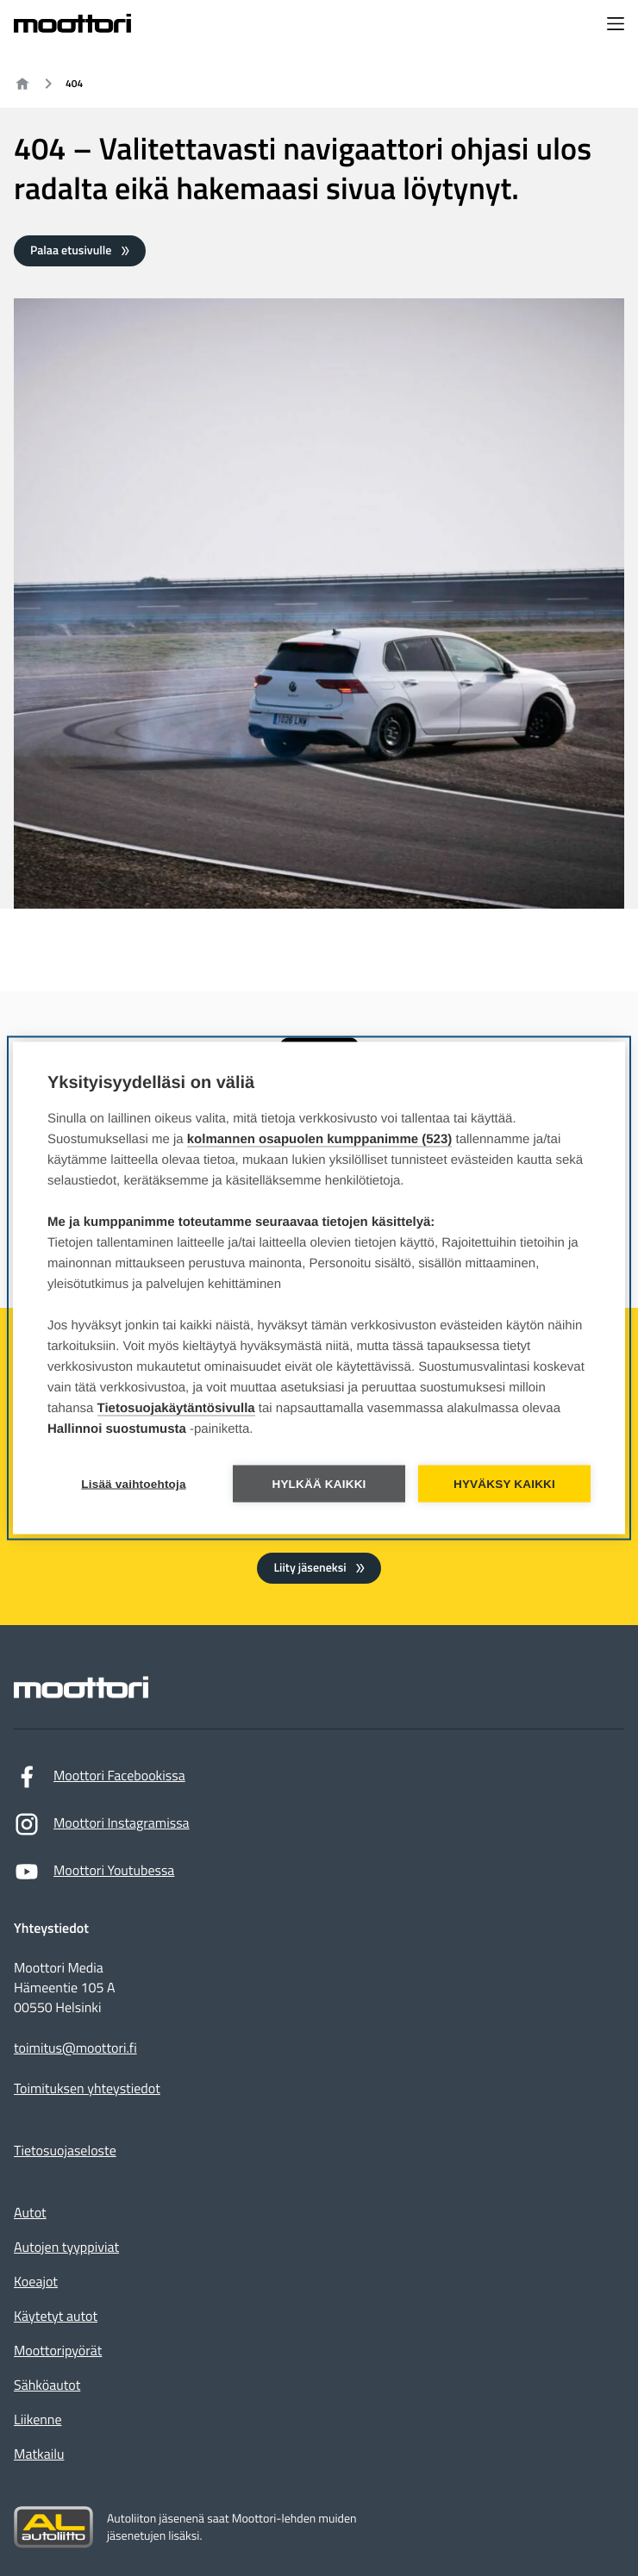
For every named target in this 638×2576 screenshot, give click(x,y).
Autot (30, 2213)
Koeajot (36, 2282)
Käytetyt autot (55, 2316)
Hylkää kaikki (319, 1484)
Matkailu (39, 2454)
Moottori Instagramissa (102, 1828)
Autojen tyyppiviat (66, 2247)
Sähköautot (47, 2385)
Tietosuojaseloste (65, 2151)
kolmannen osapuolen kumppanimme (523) (320, 1139)
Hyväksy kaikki (504, 1484)
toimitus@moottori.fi (75, 2049)
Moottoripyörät (58, 2351)
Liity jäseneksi (309, 1568)
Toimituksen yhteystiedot (87, 2089)
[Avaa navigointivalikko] (615, 25)
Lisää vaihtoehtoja (133, 1484)
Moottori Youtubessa (94, 1875)
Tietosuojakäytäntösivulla (176, 1408)
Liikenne (37, 2420)
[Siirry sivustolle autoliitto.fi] (53, 2527)
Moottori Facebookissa (99, 1781)
